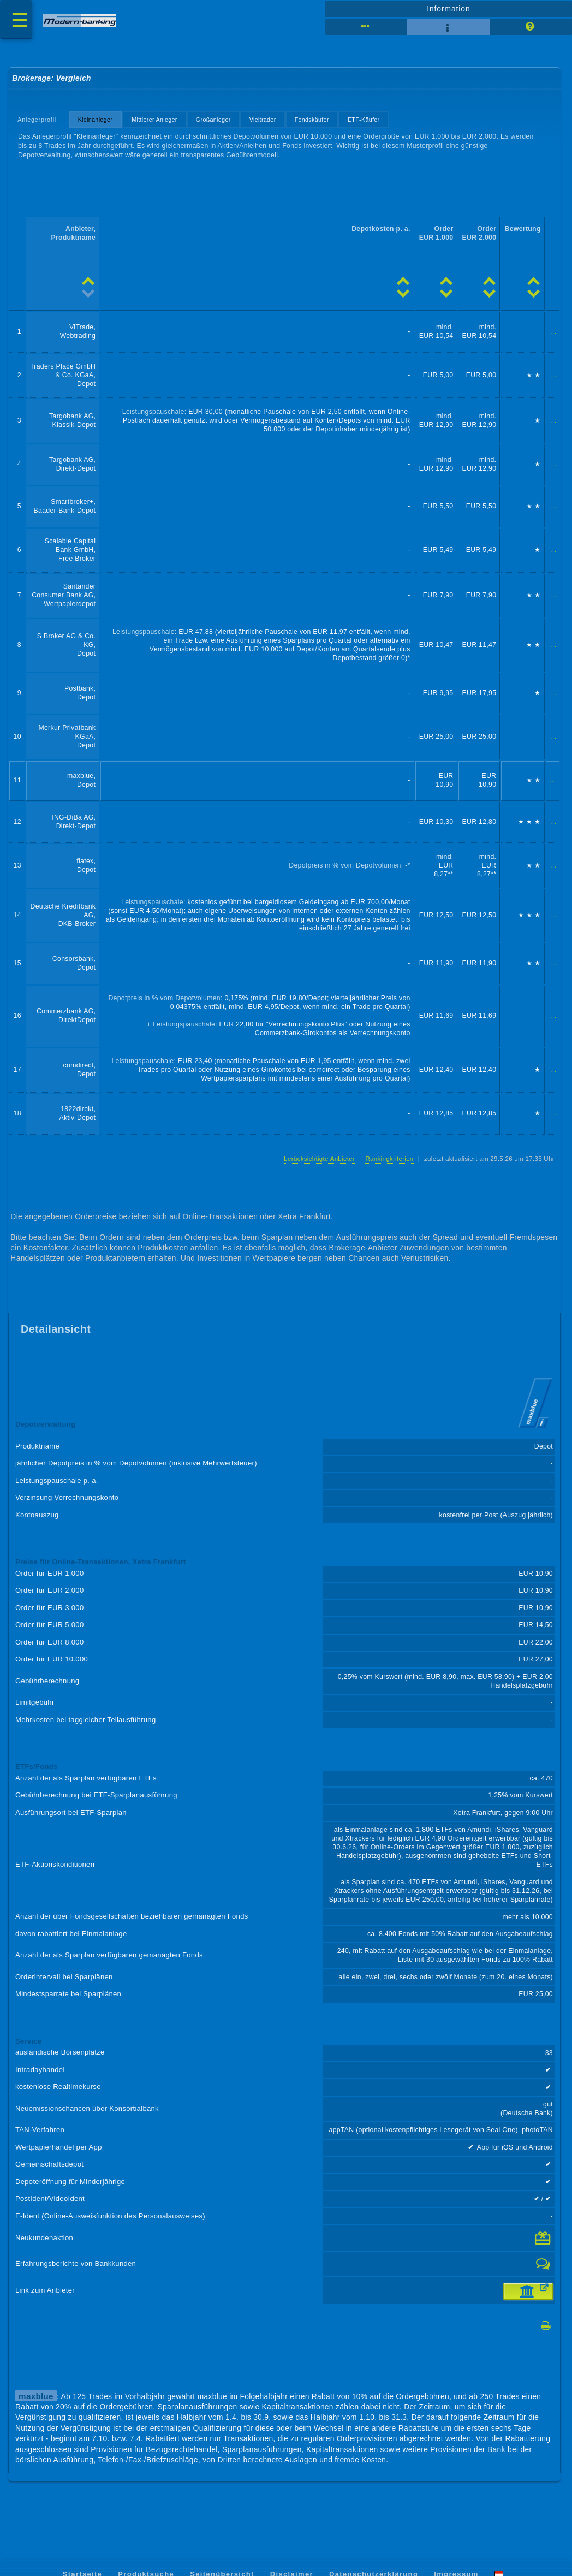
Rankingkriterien (389, 1159)
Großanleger (213, 120)
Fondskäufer (312, 120)
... (553, 332)
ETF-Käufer (364, 120)
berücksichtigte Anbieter (319, 1159)
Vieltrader (262, 120)
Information (448, 9)
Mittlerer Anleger (154, 120)
